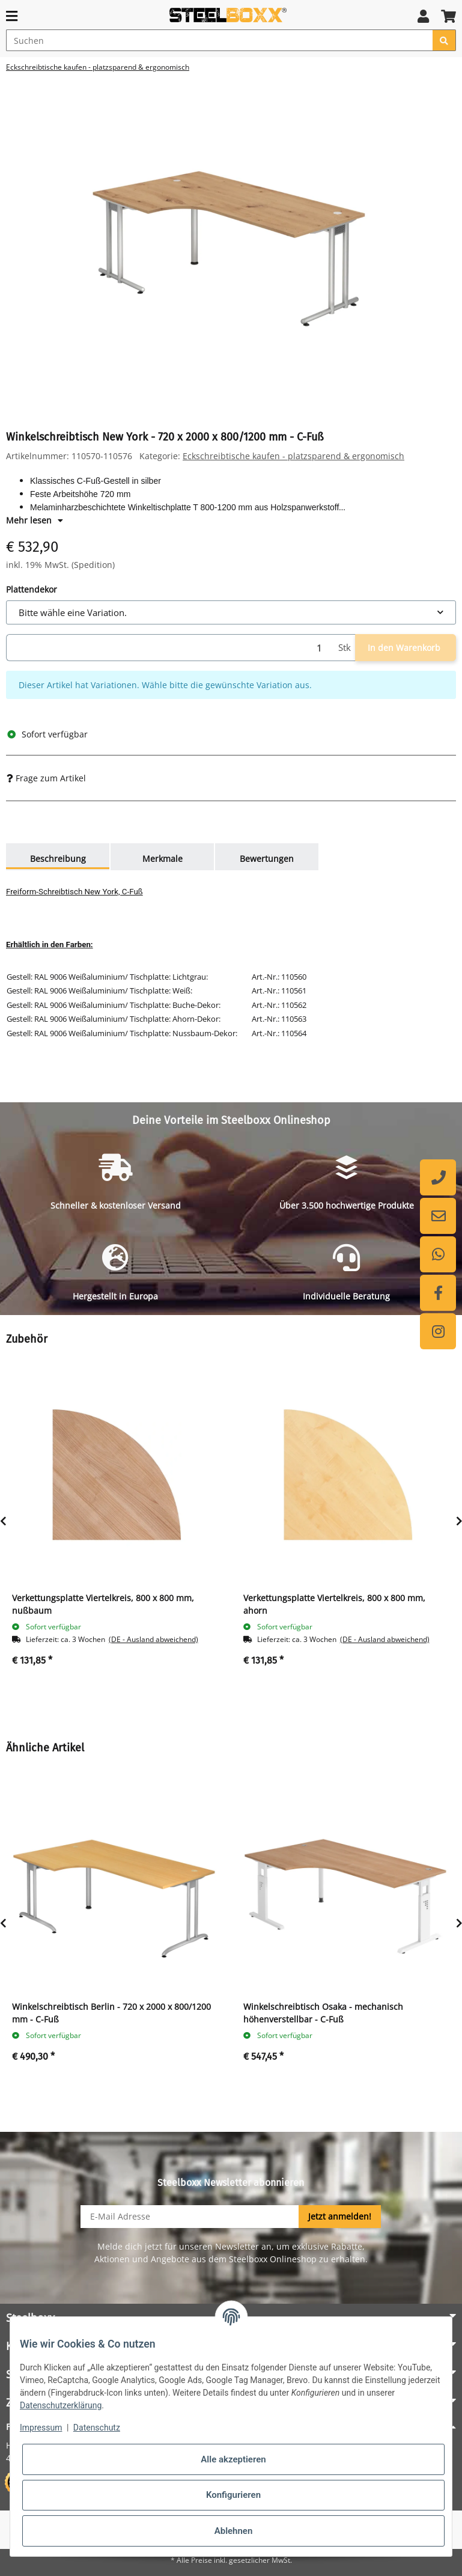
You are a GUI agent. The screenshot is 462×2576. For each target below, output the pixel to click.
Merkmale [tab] (162, 858)
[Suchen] (219, 40)
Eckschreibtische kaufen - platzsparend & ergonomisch (293, 456)
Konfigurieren (233, 2494)
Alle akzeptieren (233, 2459)
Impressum (41, 2427)
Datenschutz (96, 2427)
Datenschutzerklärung (61, 2405)
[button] (423, 16)
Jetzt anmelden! (339, 2216)
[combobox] (231, 612)
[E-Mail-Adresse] (190, 2216)
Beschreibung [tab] (58, 858)
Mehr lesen (34, 520)
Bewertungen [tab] (267, 858)
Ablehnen (233, 2531)
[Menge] (170, 647)
